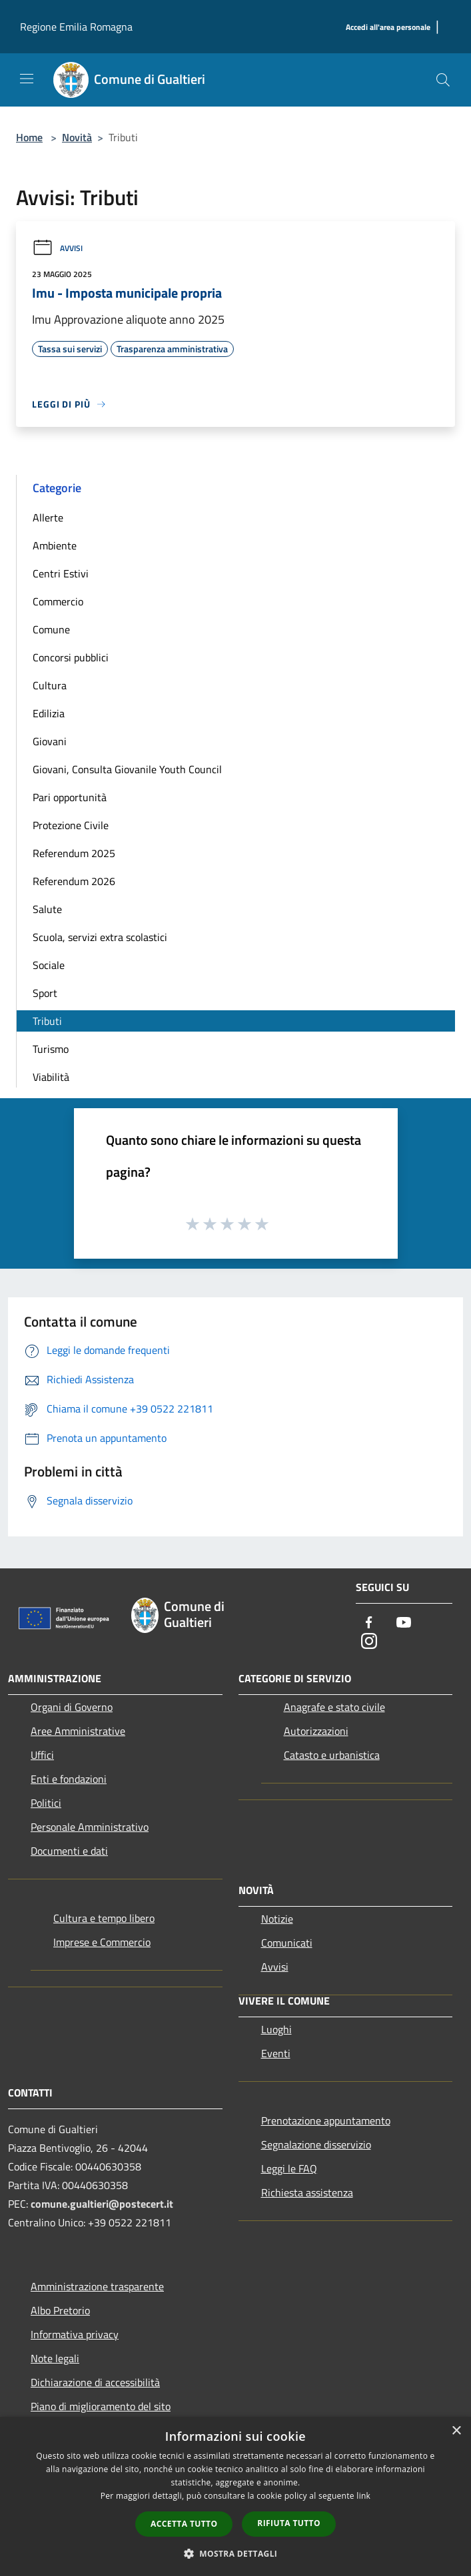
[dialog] (235, 2496)
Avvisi (57, 248)
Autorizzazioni (316, 1731)
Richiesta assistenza (307, 2192)
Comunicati (286, 1943)
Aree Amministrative (78, 1731)
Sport (45, 993)
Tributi (47, 1021)
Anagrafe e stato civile (334, 1707)
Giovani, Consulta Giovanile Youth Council (127, 769)
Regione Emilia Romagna (76, 27)
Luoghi (276, 2029)
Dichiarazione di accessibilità (95, 2382)
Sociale (49, 965)
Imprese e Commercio (102, 1942)
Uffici (42, 1755)
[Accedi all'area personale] (388, 27)
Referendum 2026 (74, 881)
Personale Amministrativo (90, 1827)
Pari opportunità (70, 797)
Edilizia (49, 713)
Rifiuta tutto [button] (288, 2523)
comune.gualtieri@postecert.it (102, 2204)
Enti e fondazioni (69, 1779)
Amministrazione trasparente (97, 2286)
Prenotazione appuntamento (325, 2120)
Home (29, 137)
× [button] (456, 2431)
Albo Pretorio (60, 2310)
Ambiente (55, 545)
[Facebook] (369, 1623)
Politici (46, 1803)
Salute (47, 909)
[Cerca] (443, 80)
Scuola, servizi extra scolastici (100, 937)
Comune (51, 629)
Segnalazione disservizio (316, 2144)
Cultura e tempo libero (104, 1918)
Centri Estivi (61, 573)
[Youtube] (403, 1623)
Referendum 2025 (74, 853)
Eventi (275, 2053)
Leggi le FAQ (289, 2168)
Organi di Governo (72, 1707)
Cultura (50, 685)
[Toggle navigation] (27, 79)
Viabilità (51, 1077)
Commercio (58, 601)
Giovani (50, 741)
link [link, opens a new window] (363, 2495)
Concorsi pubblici (71, 657)
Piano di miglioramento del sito (101, 2406)
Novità (77, 137)
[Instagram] (369, 1642)
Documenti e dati (69, 1851)
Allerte (48, 517)
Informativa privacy (75, 2334)
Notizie (277, 1919)
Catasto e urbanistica (332, 1755)
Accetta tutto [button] (184, 2523)
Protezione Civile (71, 825)
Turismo (51, 1049)
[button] (236, 2553)
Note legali (55, 2358)
